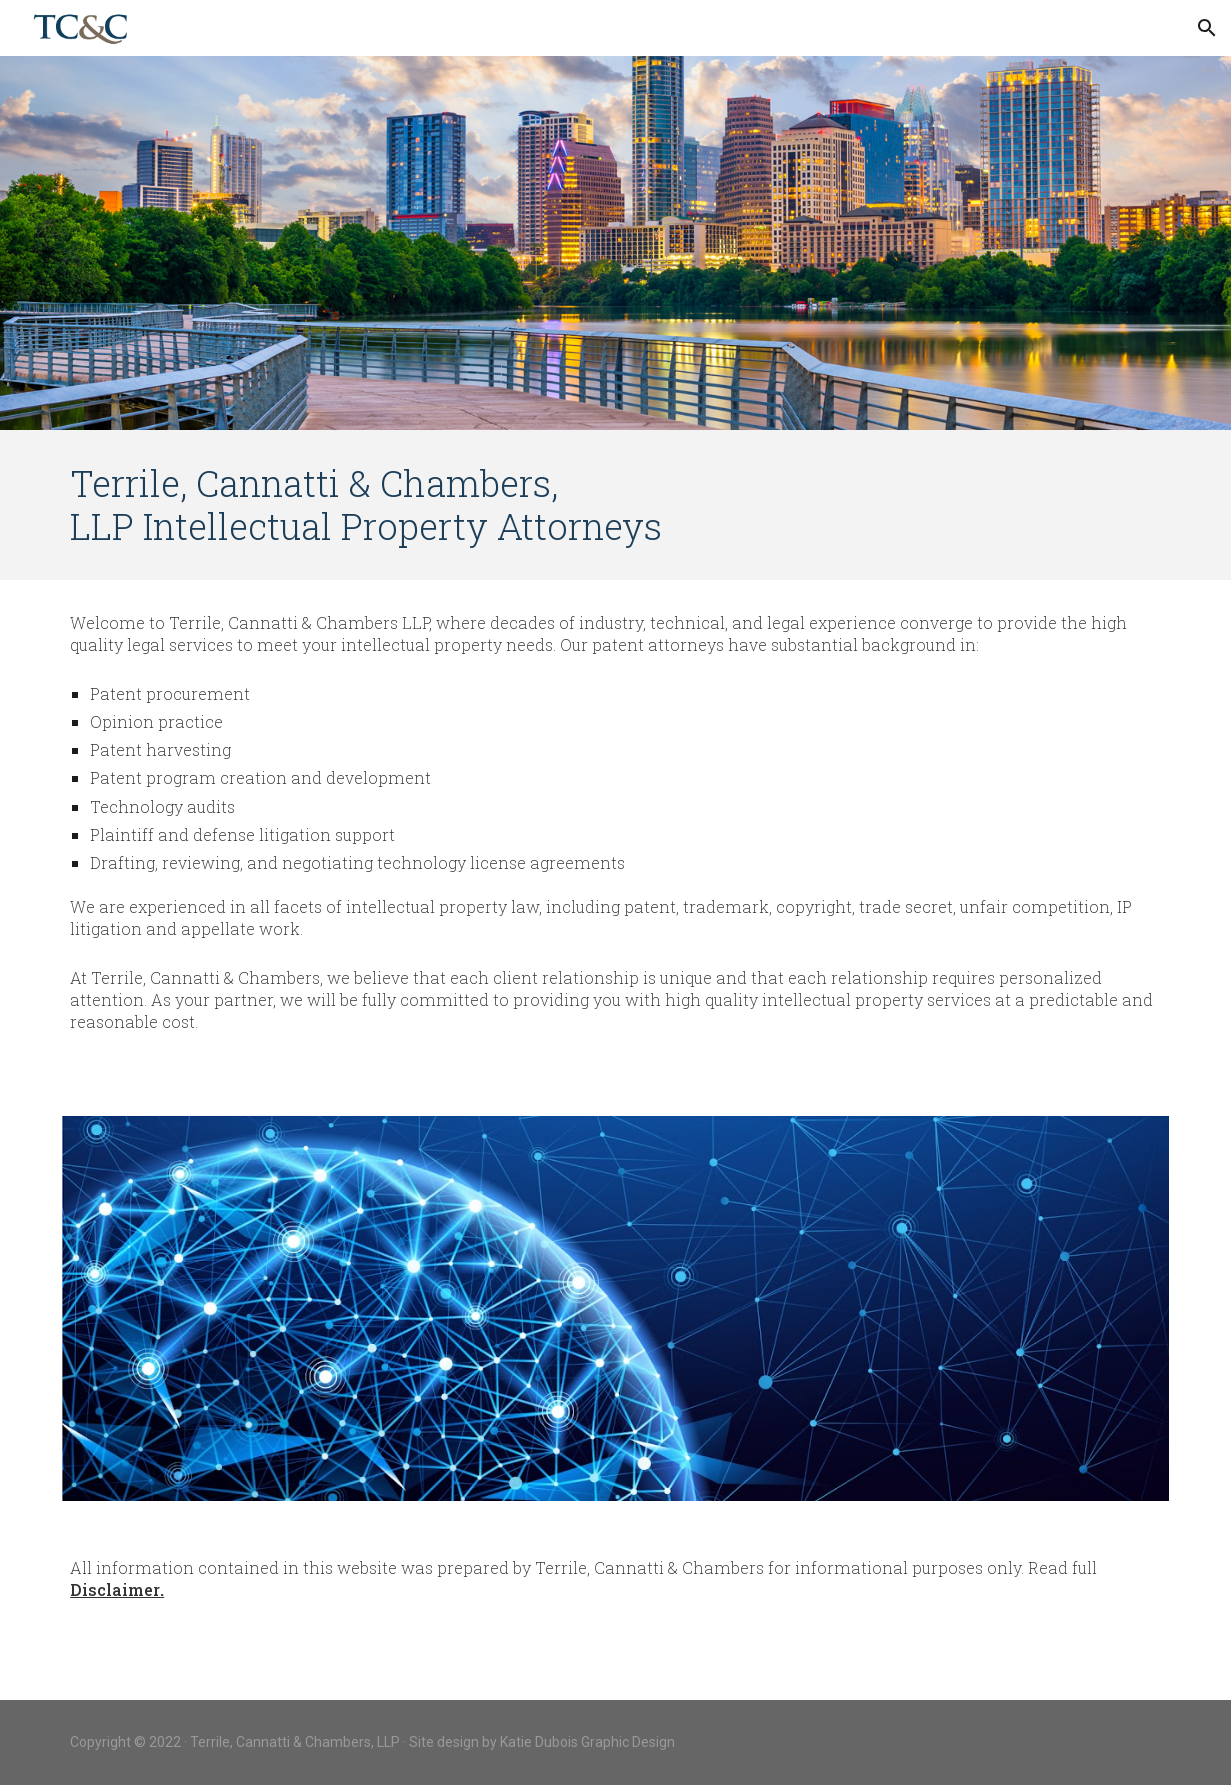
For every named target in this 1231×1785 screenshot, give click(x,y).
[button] (1207, 28)
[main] (615, 505)
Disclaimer (115, 1589)
